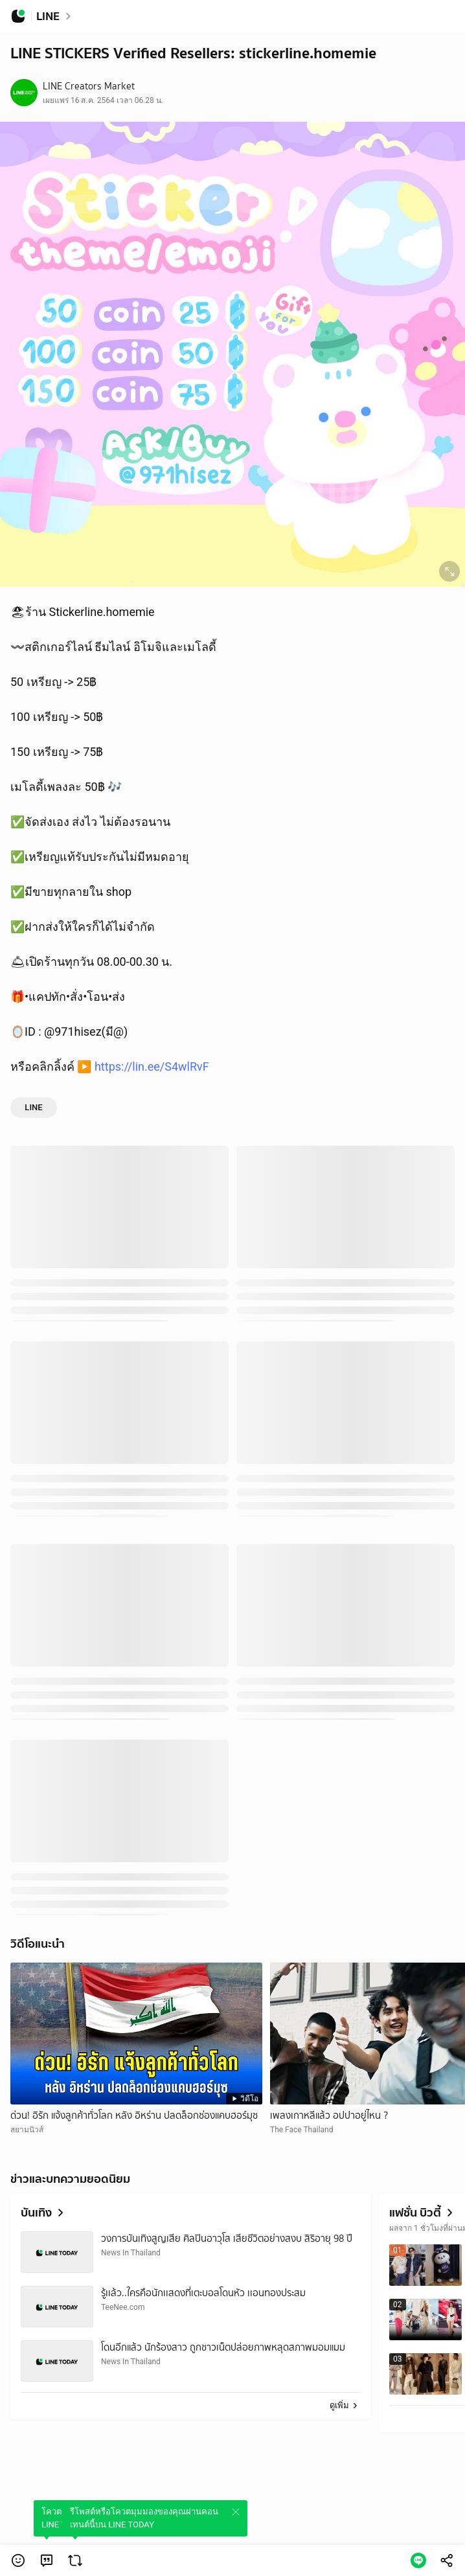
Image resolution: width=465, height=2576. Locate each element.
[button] (18, 2560)
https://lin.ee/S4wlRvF (152, 1066)
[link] (47, 2560)
